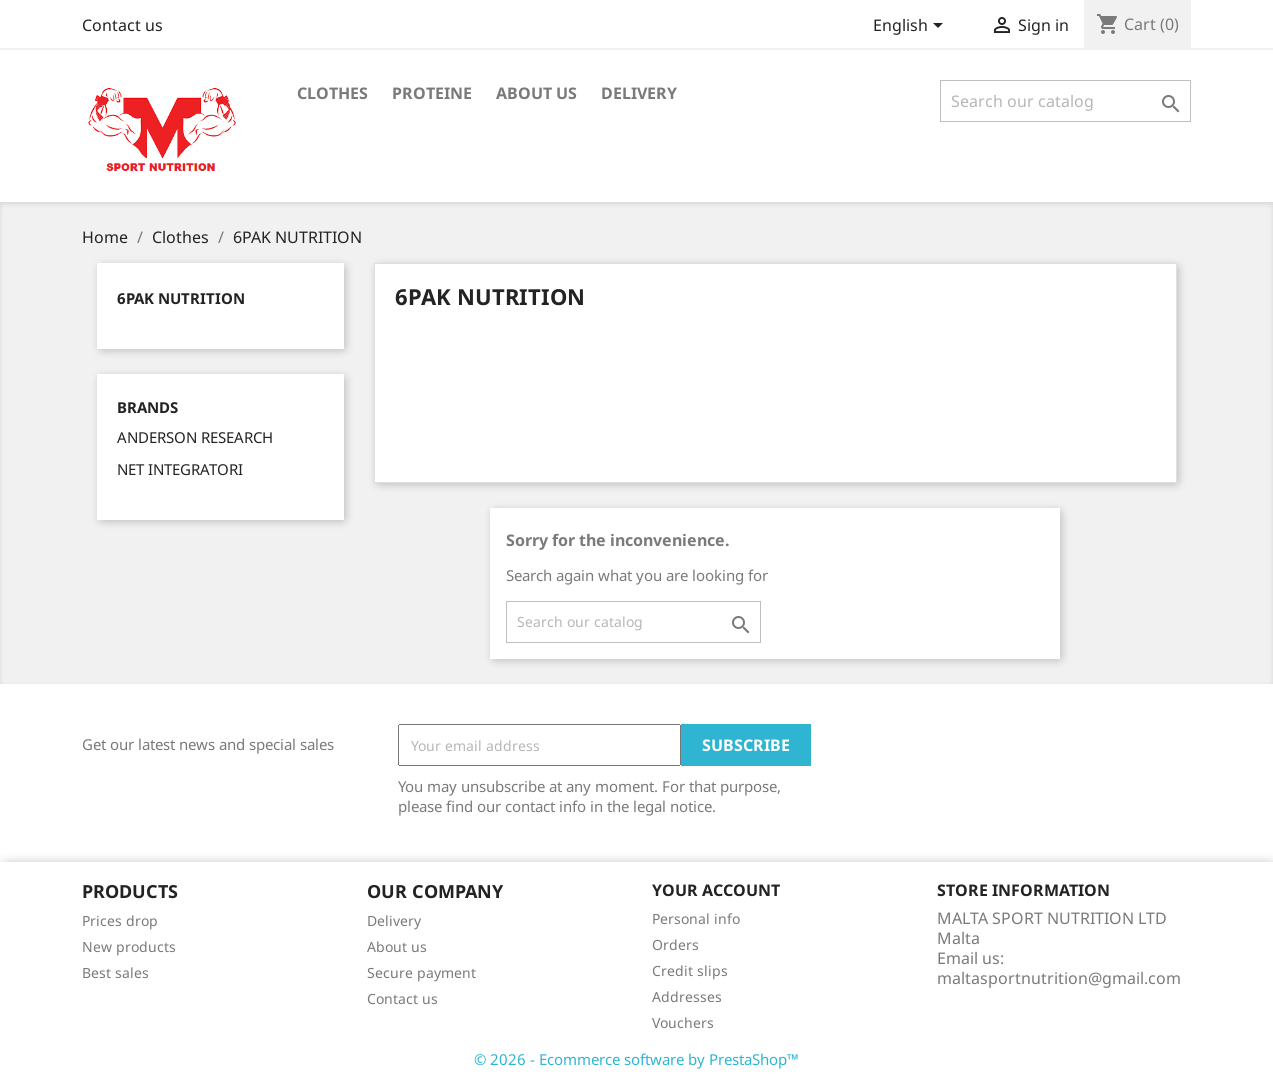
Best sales (115, 972)
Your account (716, 890)
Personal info (696, 918)
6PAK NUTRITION (181, 298)
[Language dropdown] (911, 27)
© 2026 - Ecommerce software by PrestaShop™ (636, 1059)
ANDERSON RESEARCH (195, 437)
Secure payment (421, 972)
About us (536, 93)
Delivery (639, 93)
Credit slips (690, 970)
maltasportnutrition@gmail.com (1059, 978)
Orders (675, 944)
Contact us (122, 25)
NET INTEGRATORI (180, 469)
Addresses (687, 996)
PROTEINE (432, 93)
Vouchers (683, 1022)
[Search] (1065, 101)
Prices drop (120, 920)
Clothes (332, 93)
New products (129, 946)
